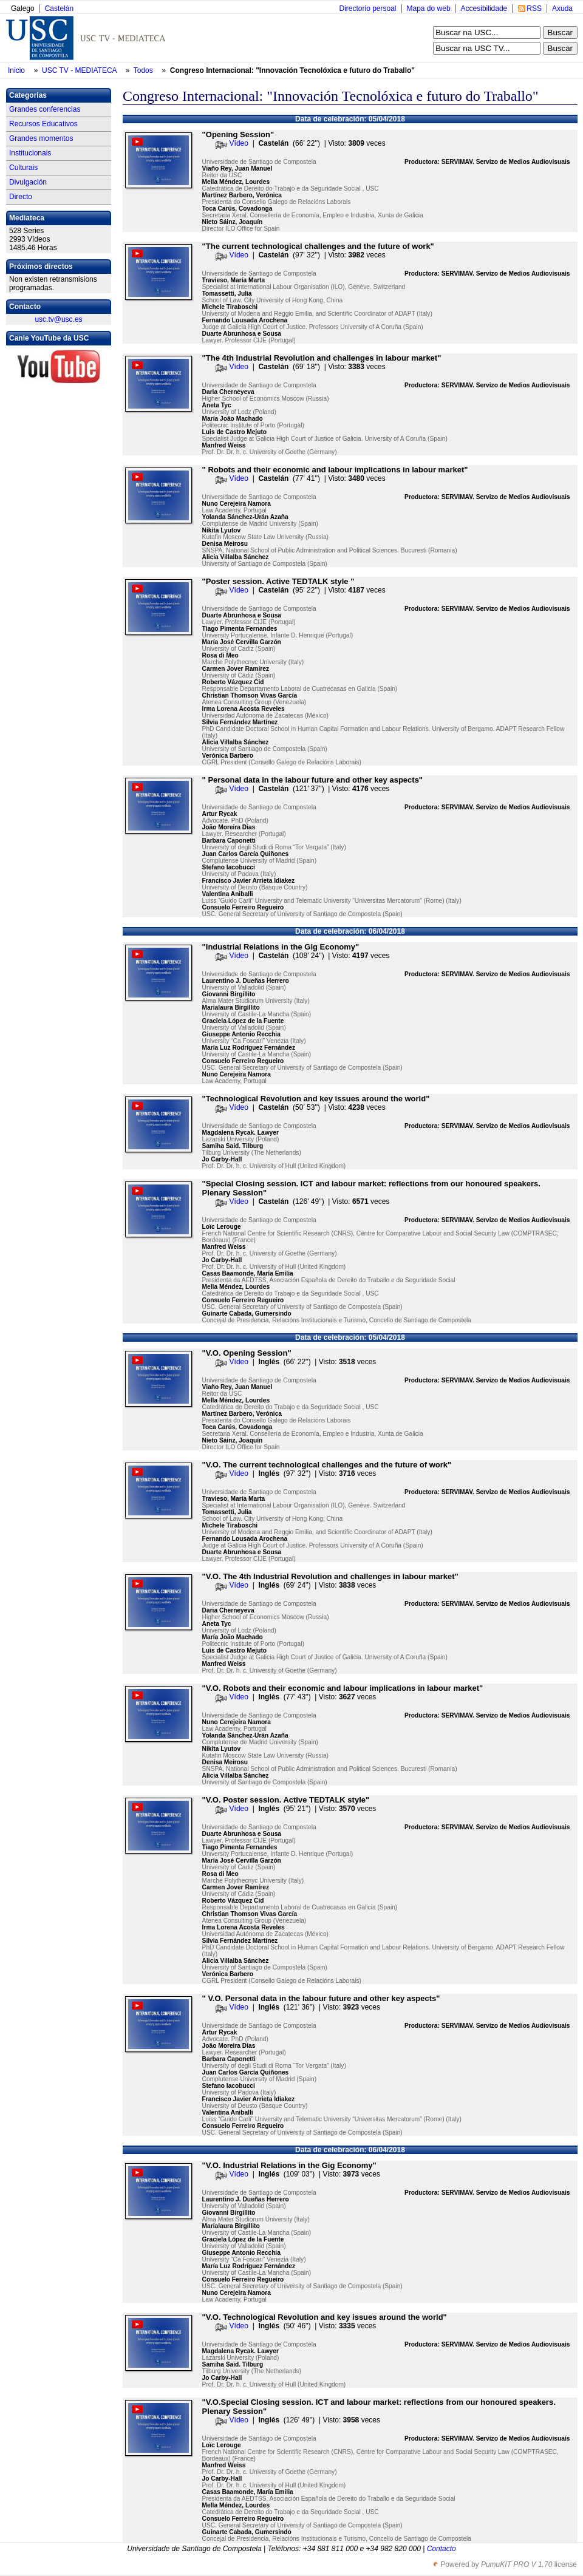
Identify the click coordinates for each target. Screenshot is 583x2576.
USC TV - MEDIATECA (80, 70)
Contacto (441, 2548)
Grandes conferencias (44, 109)
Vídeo (239, 143)
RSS (534, 8)
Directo (20, 196)
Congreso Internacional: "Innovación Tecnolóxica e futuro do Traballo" (292, 70)
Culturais (23, 167)
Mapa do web (429, 8)
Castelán (59, 8)
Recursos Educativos (43, 124)
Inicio (17, 70)
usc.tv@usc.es (58, 319)
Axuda (562, 8)
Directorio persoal (367, 8)
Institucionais (30, 153)
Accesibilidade (484, 8)
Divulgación (28, 182)
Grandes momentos (41, 138)
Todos (144, 70)
